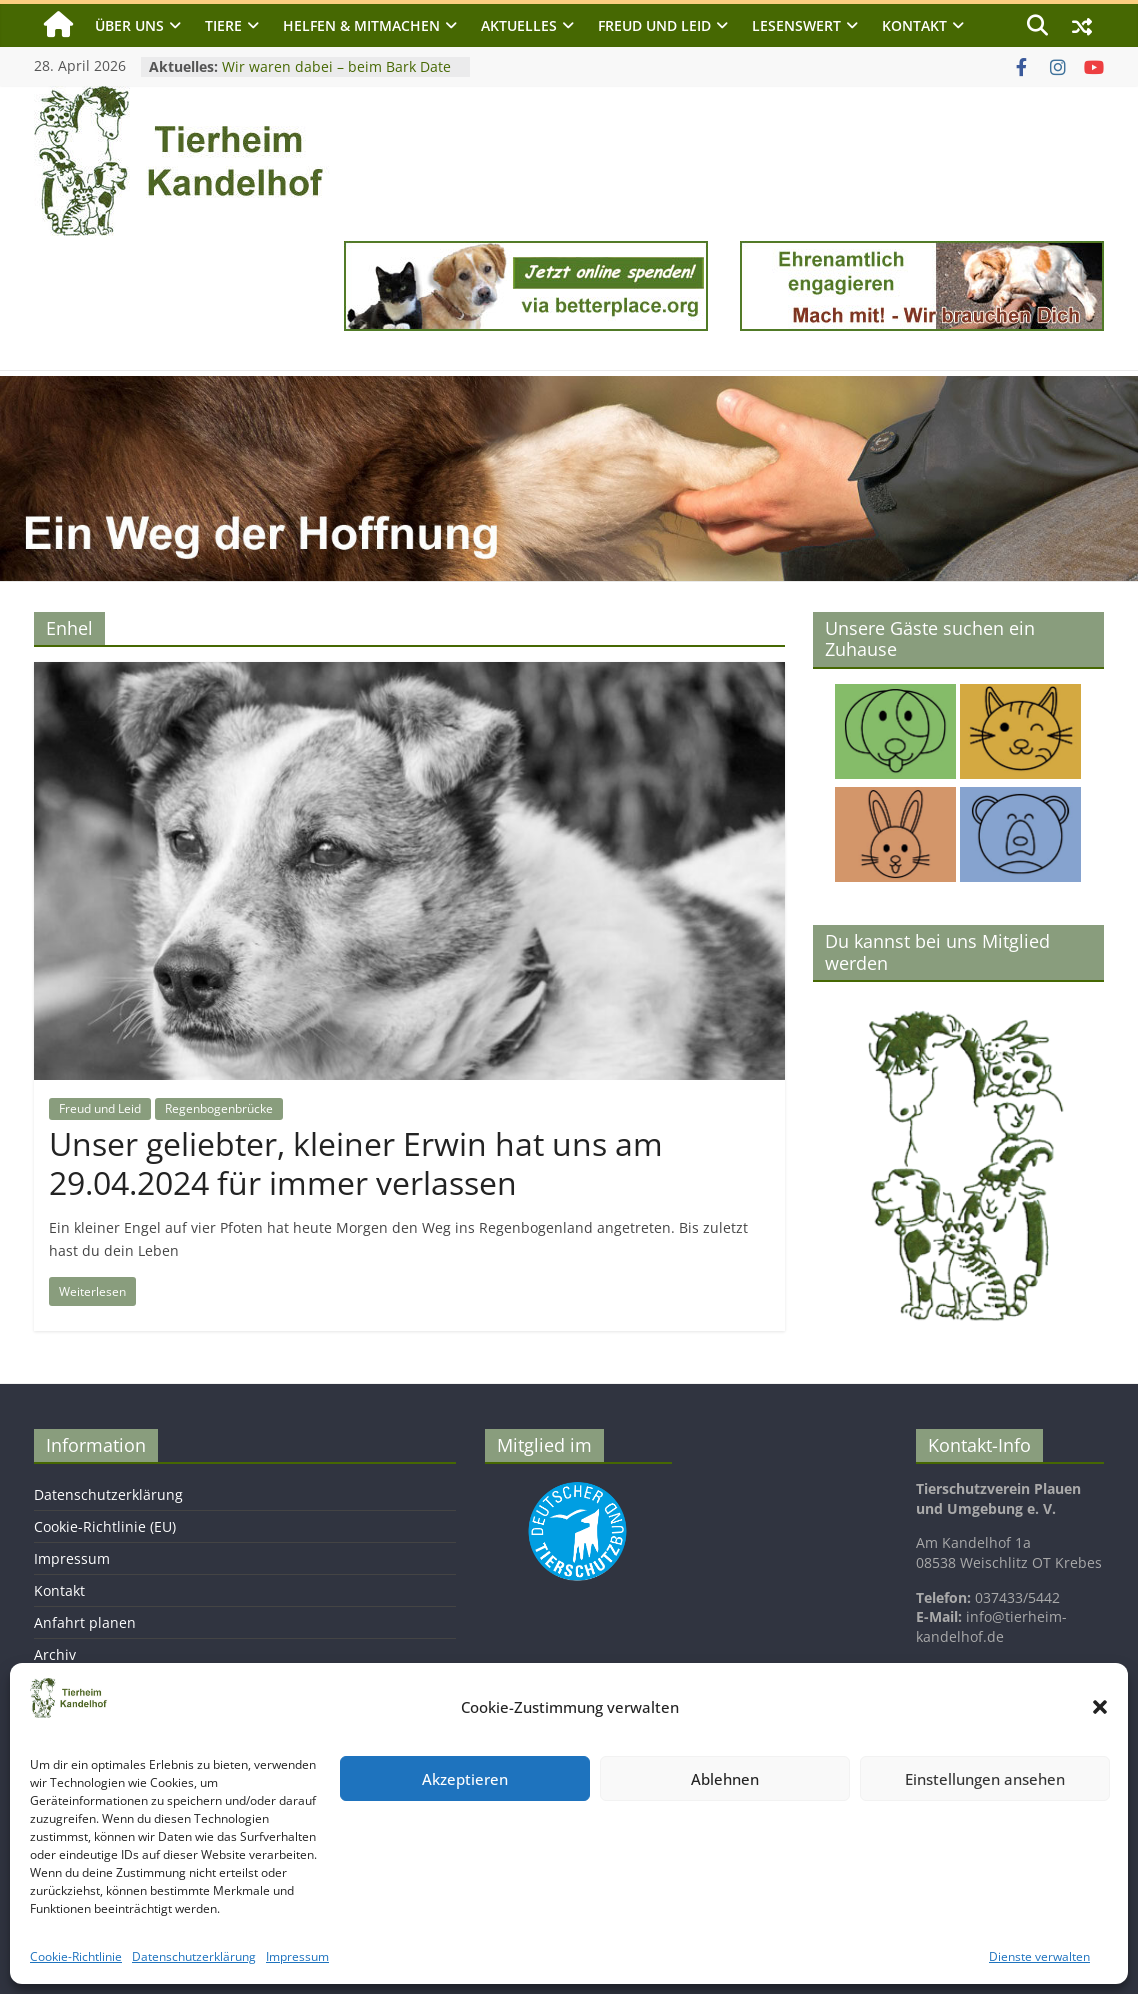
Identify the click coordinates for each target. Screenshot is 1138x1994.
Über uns (129, 25)
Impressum (297, 1956)
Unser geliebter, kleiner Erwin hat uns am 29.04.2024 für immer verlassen (356, 1162)
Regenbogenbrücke (219, 1108)
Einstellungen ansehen (985, 1779)
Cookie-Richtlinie (76, 1956)
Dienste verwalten (1039, 1956)
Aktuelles (519, 25)
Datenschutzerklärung (194, 1956)
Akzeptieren (465, 1779)
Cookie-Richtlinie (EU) (105, 1526)
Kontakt (914, 25)
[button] (1100, 1707)
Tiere (223, 25)
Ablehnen (725, 1779)
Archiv (55, 1654)
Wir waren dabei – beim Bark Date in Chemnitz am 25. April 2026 (336, 76)
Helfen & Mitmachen (361, 25)
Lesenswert (796, 25)
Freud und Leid (654, 25)
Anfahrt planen (85, 1622)
